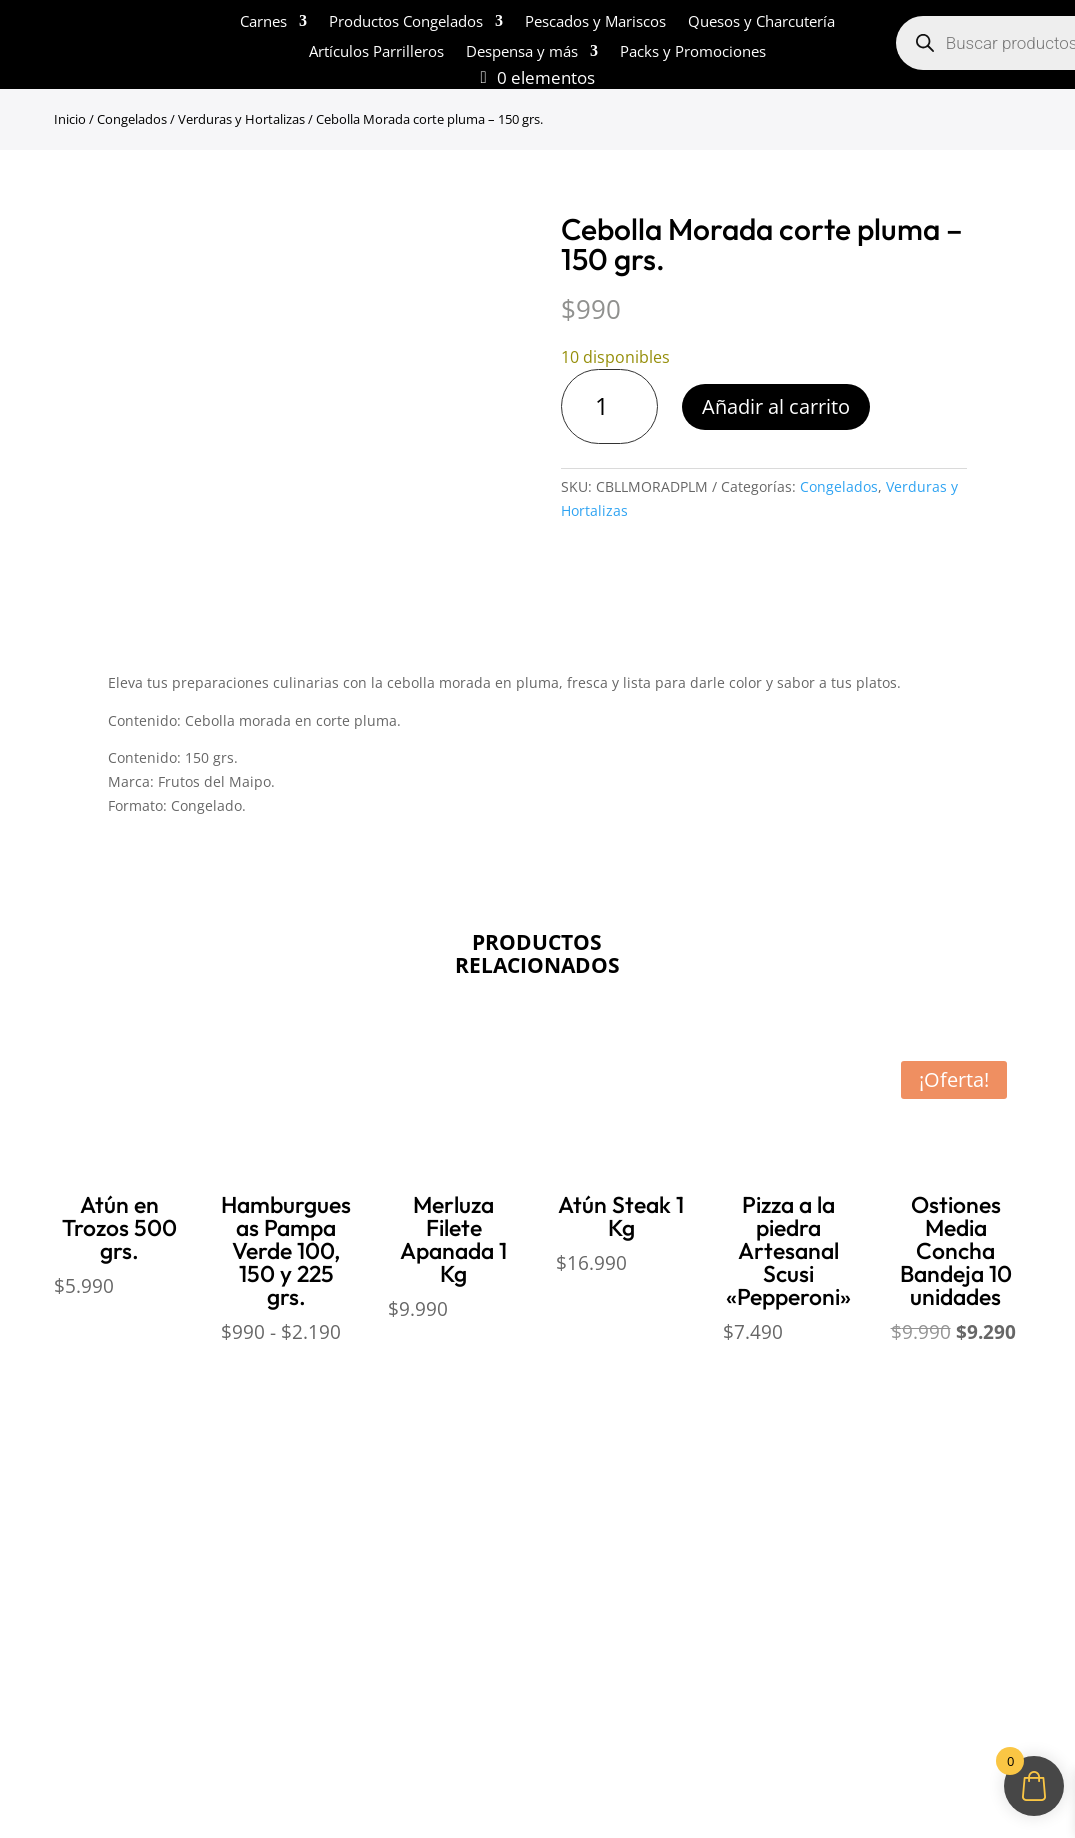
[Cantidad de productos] (609, 406)
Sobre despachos (85, 1570)
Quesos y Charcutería (761, 22)
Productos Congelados (406, 22)
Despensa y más (522, 52)
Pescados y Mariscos (595, 22)
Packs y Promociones (693, 52)
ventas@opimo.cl (666, 1546)
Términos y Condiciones (378, 1531)
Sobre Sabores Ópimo (102, 1492)
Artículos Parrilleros (376, 52)
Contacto (57, 1609)
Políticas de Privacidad (373, 1570)
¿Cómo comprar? (85, 1531)
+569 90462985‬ (700, 1584)
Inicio (70, 119)
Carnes (263, 22)
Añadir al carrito (776, 406)
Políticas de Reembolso (375, 1492)
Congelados (132, 119)
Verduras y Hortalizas (241, 119)
